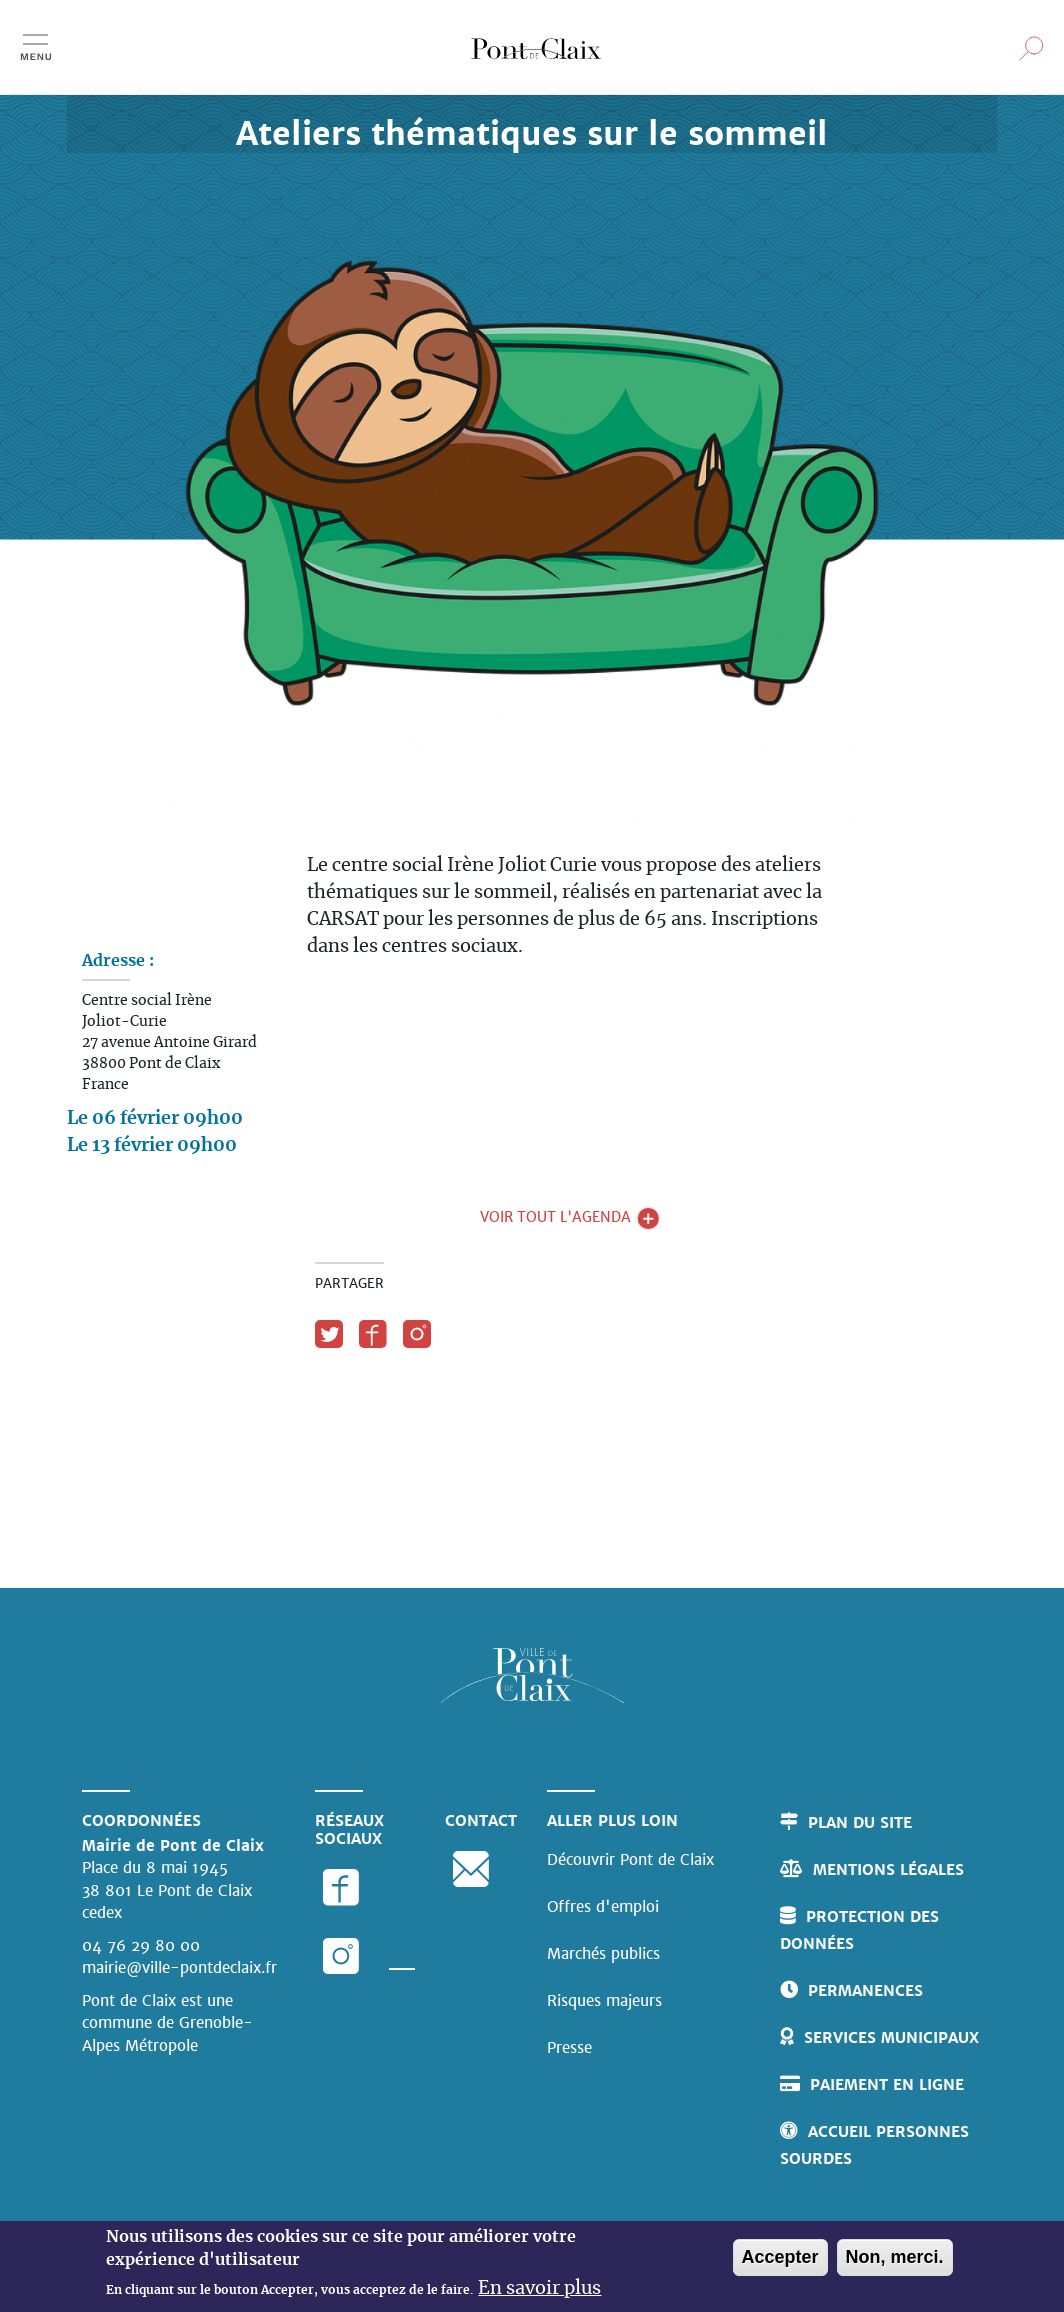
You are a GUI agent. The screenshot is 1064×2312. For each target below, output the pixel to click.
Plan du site (860, 1822)
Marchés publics (603, 1953)
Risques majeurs (604, 2000)
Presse (569, 2047)
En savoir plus (539, 2290)
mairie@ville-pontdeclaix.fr (179, 1967)
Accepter (780, 2259)
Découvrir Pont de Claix (630, 1859)
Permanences (865, 1990)
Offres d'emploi (603, 1906)
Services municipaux (891, 2037)
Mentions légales (888, 1869)
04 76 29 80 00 (141, 1945)
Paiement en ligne (887, 2084)
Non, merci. (895, 2259)
